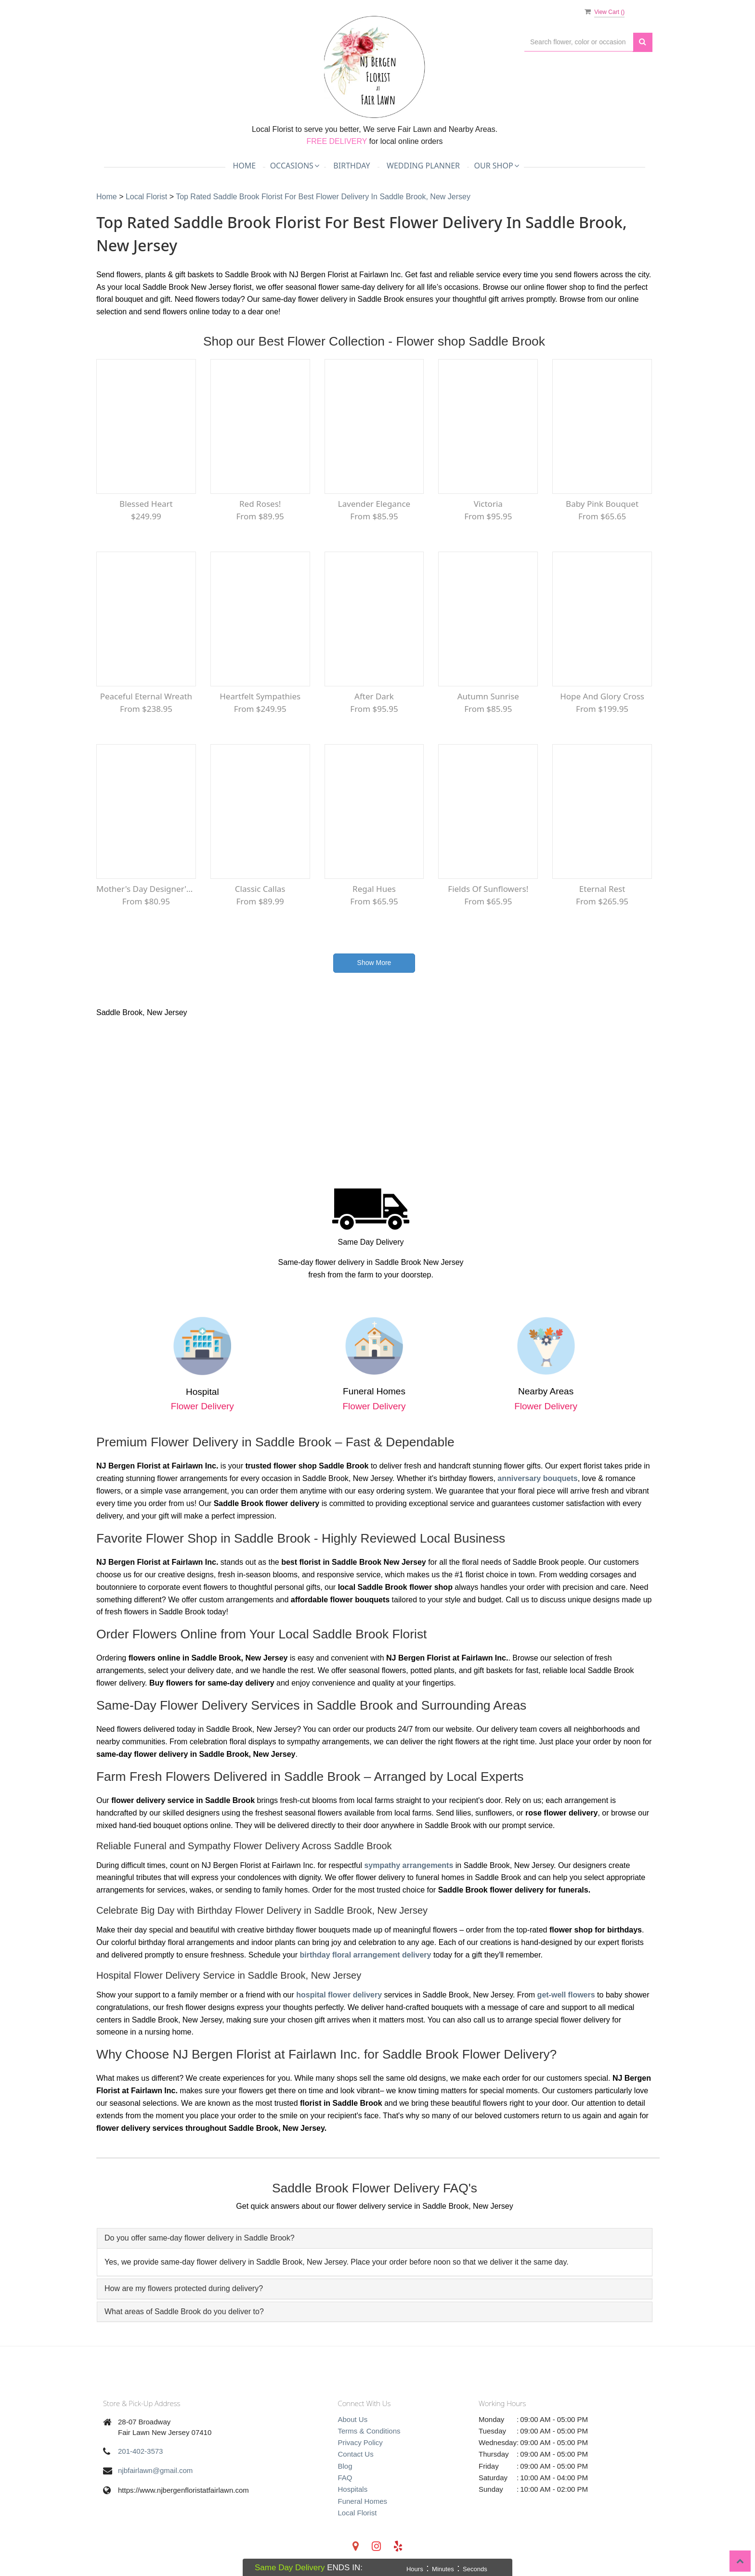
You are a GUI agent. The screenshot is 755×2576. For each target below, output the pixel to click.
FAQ (345, 2477)
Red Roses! (260, 503)
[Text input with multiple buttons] (578, 42)
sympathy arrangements (408, 1865)
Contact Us (356, 2454)
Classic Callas (260, 888)
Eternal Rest (602, 888)
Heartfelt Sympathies (260, 696)
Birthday (351, 165)
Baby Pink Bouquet (602, 503)
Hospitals (353, 2489)
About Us (353, 2419)
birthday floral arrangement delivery (365, 1955)
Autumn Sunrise (488, 696)
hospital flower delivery (339, 1995)
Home (244, 165)
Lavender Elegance (374, 503)
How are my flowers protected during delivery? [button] (183, 2288)
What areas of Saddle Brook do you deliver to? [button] (184, 2311)
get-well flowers (566, 1995)
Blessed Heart (146, 503)
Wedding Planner (423, 165)
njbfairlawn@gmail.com (155, 2470)
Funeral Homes (363, 2501)
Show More (374, 962)
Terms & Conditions (369, 2431)
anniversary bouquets (537, 1478)
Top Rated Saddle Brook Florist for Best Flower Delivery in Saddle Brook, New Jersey (323, 197)
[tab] (374, 2238)
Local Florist (147, 197)
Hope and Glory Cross (602, 696)
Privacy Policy (360, 2442)
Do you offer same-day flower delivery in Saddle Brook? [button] (199, 2238)
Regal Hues (374, 888)
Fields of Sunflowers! (488, 888)
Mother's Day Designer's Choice (146, 888)
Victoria (488, 503)
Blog (345, 2466)
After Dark (374, 696)
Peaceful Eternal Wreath (146, 696)
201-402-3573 (140, 2451)
